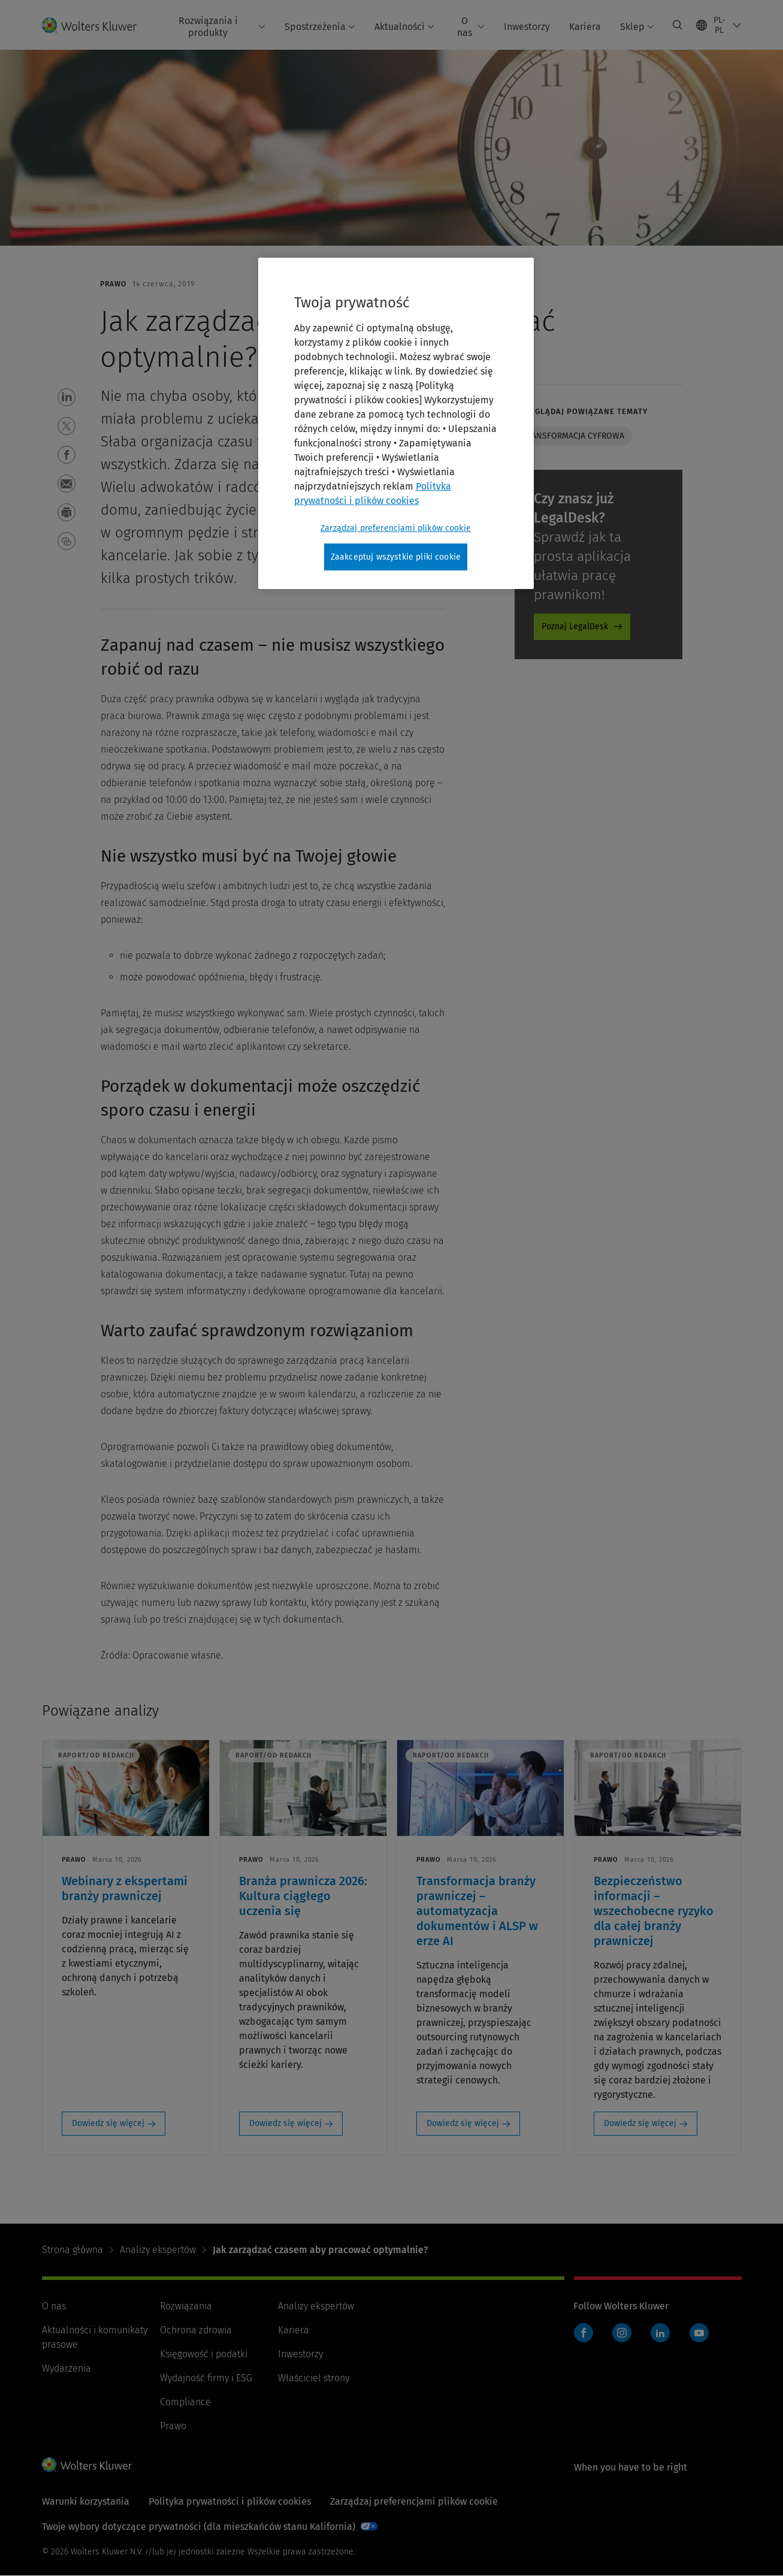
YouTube (699, 2332)
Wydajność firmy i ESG (206, 2378)
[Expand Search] (677, 25)
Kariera (585, 26)
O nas (471, 26)
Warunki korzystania (85, 2501)
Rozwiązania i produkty (222, 26)
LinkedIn (660, 2332)
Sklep (637, 26)
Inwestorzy (527, 26)
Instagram (621, 2332)
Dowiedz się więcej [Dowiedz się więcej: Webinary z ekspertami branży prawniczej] (108, 2123)
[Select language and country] (718, 25)
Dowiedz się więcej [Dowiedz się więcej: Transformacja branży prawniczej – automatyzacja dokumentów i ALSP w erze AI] (463, 2123)
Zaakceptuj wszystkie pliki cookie (396, 557)
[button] (66, 397)
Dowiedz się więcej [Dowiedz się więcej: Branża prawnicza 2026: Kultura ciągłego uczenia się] (285, 2123)
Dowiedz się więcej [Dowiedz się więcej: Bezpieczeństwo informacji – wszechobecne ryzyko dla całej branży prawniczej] (640, 2123)
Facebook (583, 2332)
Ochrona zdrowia (196, 2330)
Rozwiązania (186, 2306)
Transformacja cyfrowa (573, 436)
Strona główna (72, 2249)
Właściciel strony (313, 2378)
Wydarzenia (66, 2368)
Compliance (185, 2402)
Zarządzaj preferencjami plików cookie (414, 2501)
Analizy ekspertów (158, 2249)
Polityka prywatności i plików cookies (230, 2501)
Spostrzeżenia (320, 26)
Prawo (173, 2426)
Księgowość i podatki (203, 2354)
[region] (396, 424)
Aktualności (404, 26)
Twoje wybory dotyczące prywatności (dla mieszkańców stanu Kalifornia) (198, 2526)
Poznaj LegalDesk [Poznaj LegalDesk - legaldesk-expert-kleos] (575, 626)
